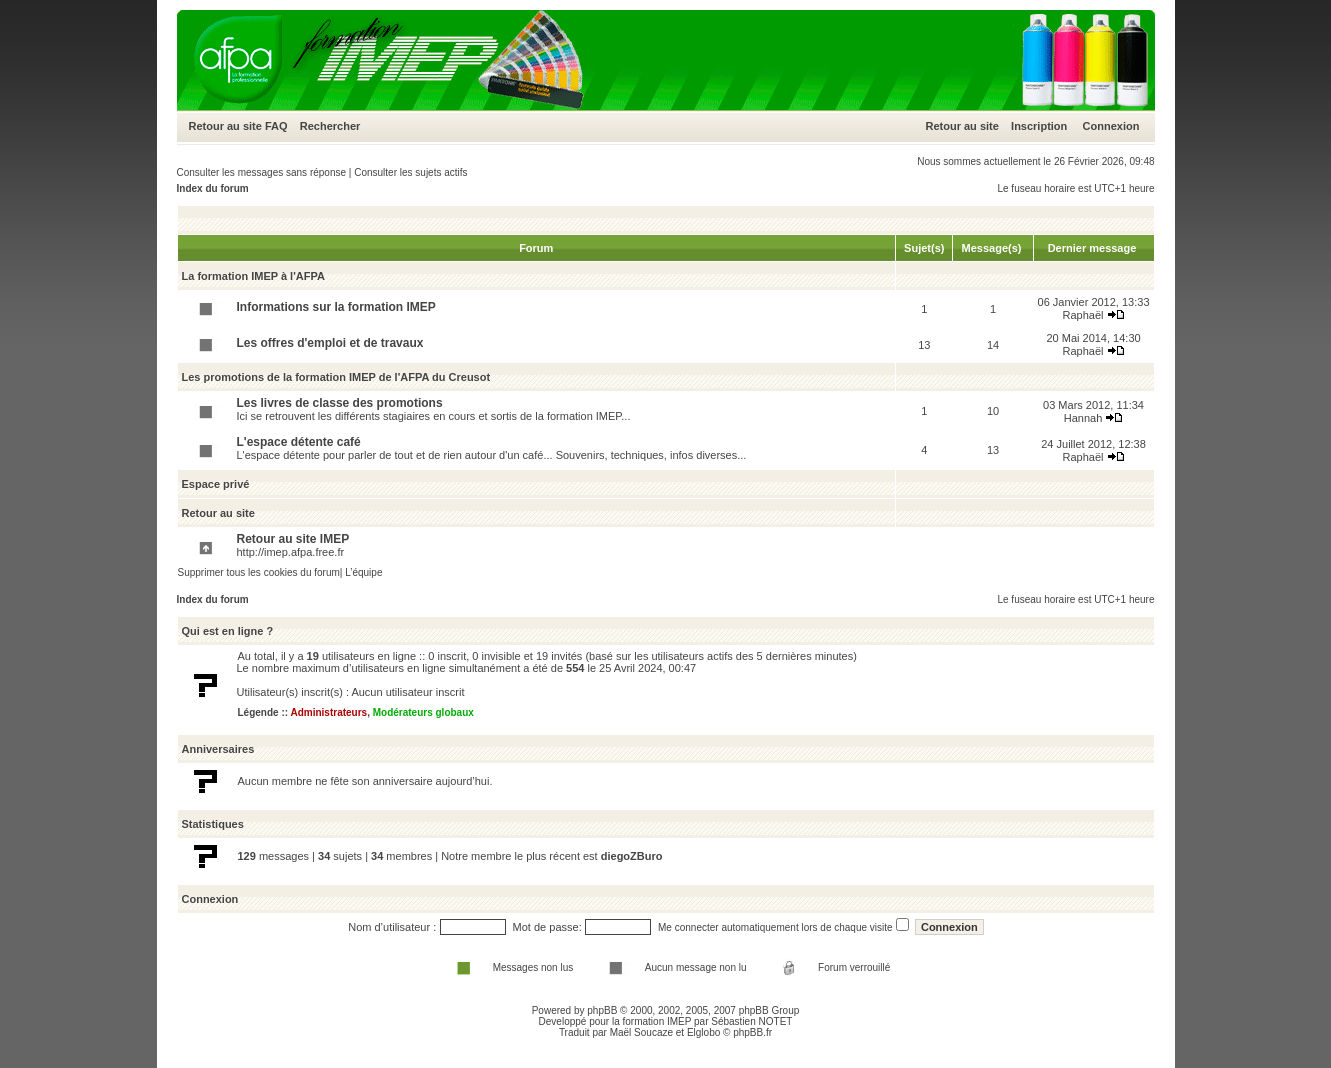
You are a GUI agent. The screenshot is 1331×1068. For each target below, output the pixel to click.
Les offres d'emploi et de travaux (330, 343)
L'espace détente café (299, 442)
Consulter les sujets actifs (410, 172)
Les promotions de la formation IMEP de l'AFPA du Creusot (336, 377)
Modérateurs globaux (423, 712)
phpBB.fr (752, 1032)
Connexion (1111, 126)
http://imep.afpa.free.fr (291, 552)
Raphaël (1083, 315)
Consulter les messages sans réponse (262, 172)
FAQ (276, 126)
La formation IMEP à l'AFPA (253, 276)
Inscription (1039, 126)
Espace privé (216, 484)
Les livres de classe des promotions (340, 403)
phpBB (602, 1010)
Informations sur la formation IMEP (336, 307)
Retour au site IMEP (293, 539)
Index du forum (213, 188)
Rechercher (330, 126)
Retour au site (225, 126)
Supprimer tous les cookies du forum (259, 572)
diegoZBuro (632, 856)
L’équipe (363, 572)
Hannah (1083, 418)
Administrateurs (328, 712)
